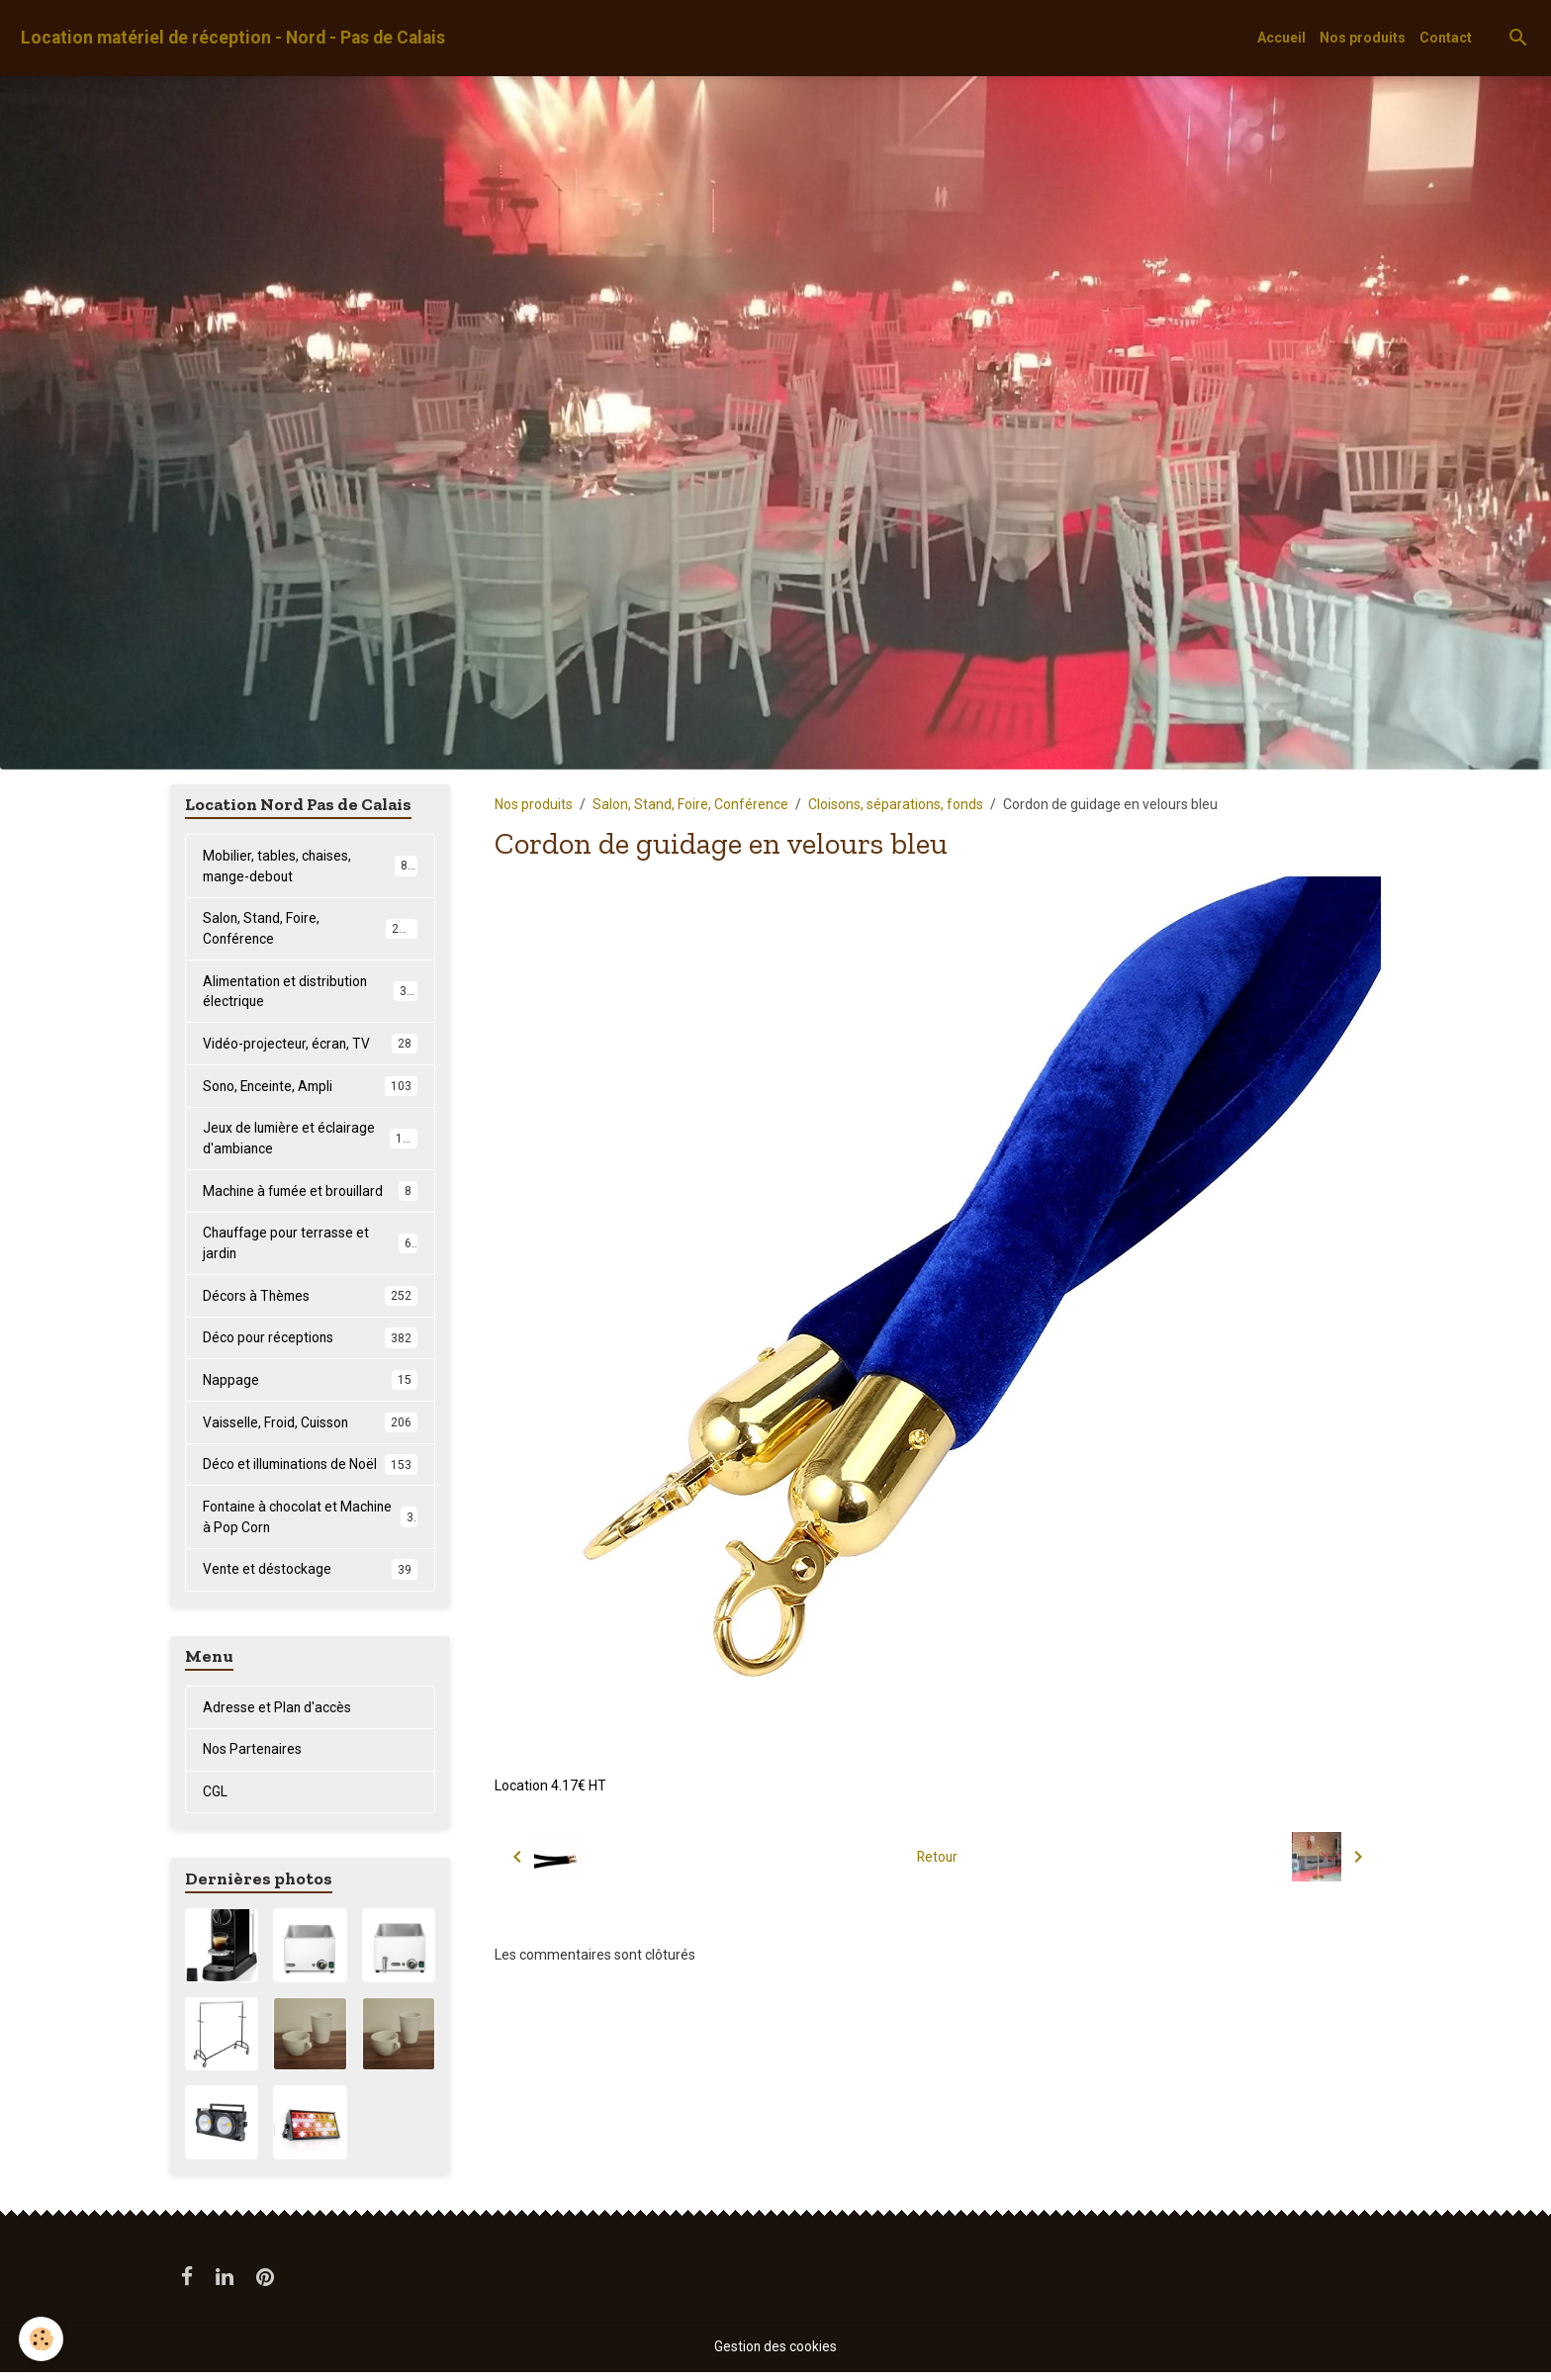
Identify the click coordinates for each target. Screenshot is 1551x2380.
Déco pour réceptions (310, 1342)
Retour (937, 1857)
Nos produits (1363, 38)
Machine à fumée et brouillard (310, 1194)
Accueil (1281, 38)
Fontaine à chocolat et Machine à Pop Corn (310, 1523)
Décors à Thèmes (310, 1300)
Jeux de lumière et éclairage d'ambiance (310, 1141)
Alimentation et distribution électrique (310, 992)
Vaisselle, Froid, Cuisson (310, 1427)
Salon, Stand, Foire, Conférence (690, 804)
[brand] (233, 38)
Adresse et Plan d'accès (277, 1714)
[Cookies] (42, 2339)
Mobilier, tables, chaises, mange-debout (310, 866)
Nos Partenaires (253, 1757)
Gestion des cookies (776, 2354)
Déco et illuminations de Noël (310, 1470)
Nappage (310, 1385)
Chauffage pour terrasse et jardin (310, 1247)
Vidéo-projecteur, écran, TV (310, 1045)
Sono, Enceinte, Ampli (310, 1088)
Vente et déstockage (310, 1576)
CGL (215, 1799)
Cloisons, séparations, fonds (895, 804)
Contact (1445, 38)
